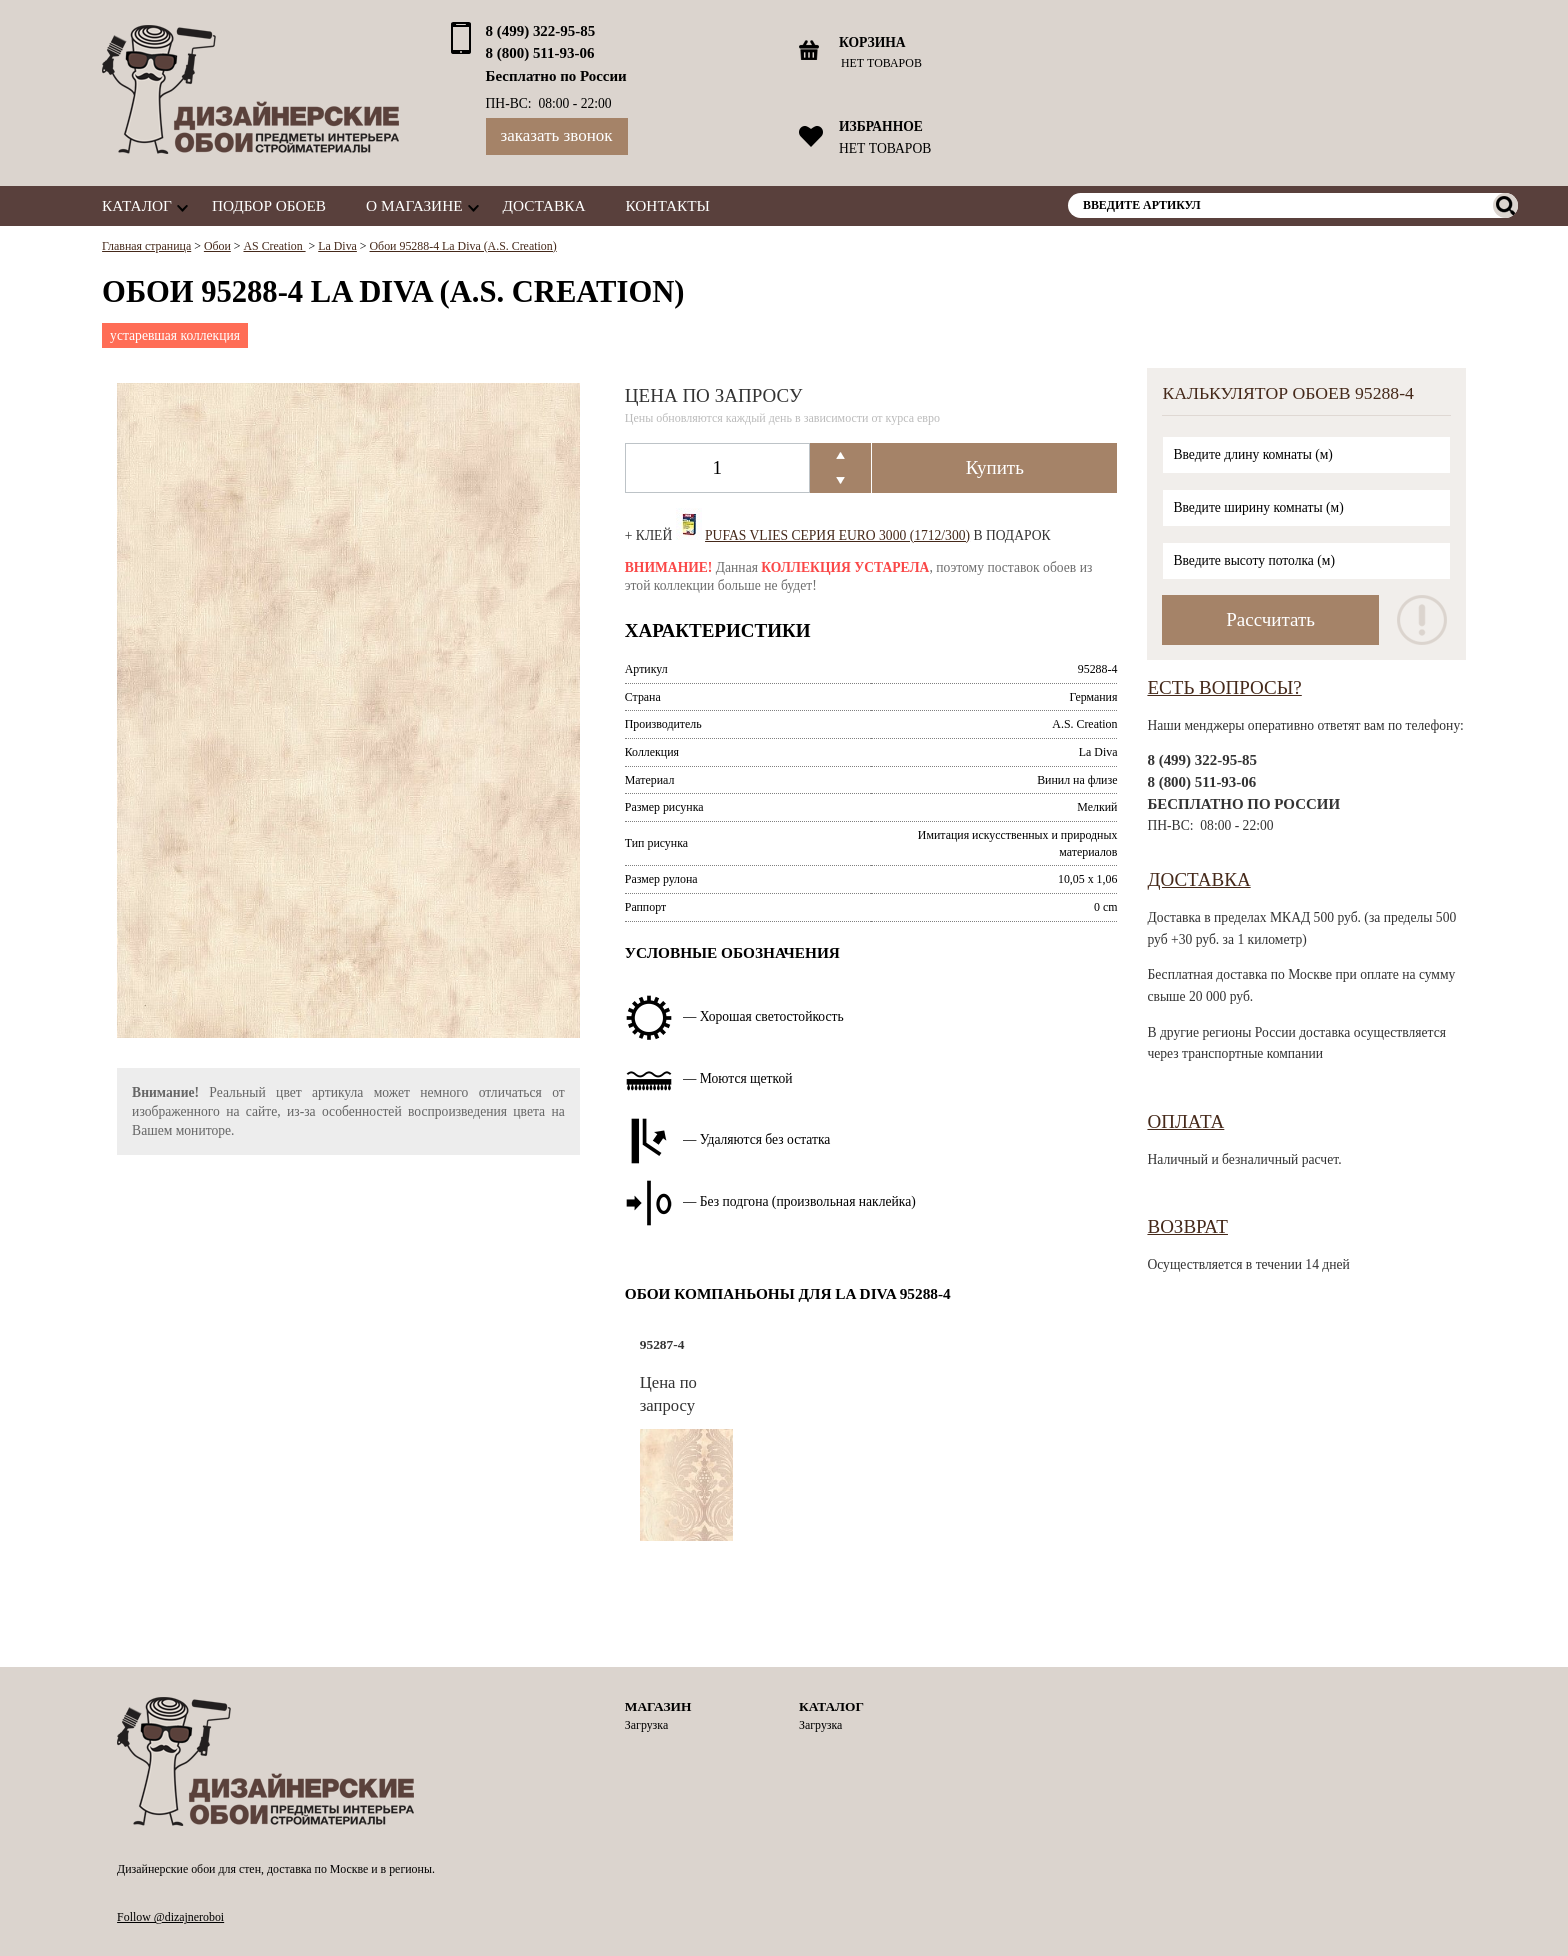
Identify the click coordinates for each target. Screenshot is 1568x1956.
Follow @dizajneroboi (170, 1917)
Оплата (1185, 1121)
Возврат (1187, 1226)
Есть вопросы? (1224, 687)
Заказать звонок (557, 135)
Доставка (544, 205)
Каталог (137, 205)
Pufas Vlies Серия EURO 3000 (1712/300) (837, 535)
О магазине (414, 205)
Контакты (668, 205)
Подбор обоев (269, 205)
